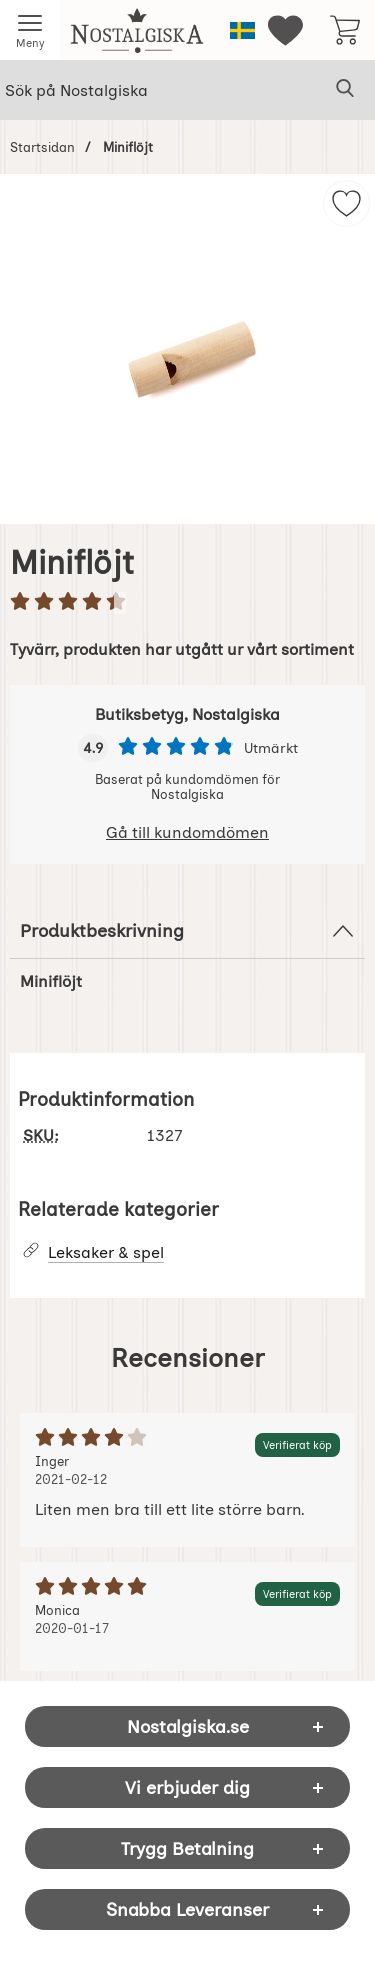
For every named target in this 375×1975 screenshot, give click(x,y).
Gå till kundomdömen (187, 832)
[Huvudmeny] (30, 30)
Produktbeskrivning (187, 931)
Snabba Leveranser (187, 1909)
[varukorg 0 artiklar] (345, 30)
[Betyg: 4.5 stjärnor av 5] (187, 603)
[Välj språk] (242, 30)
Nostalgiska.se (188, 1726)
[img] (346, 203)
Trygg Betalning (187, 1848)
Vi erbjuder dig (187, 1787)
